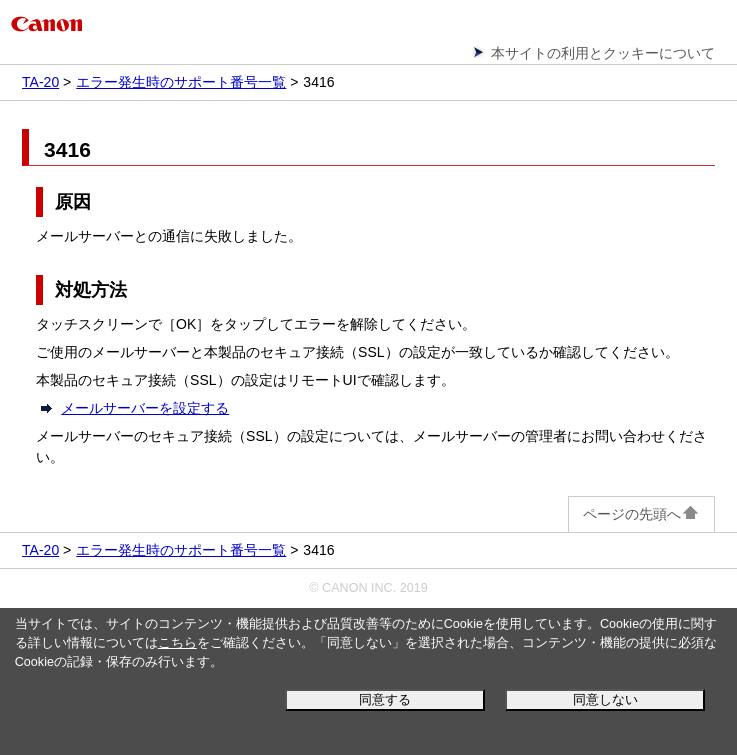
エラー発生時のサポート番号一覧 (181, 82)
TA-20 (40, 82)
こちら (177, 643)
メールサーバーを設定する (145, 408)
